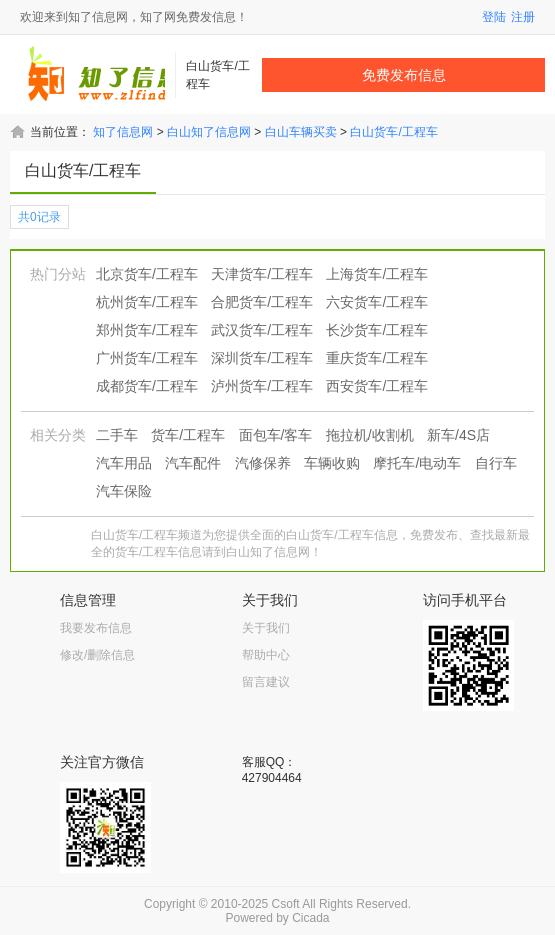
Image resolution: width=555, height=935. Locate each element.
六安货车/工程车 (377, 302)
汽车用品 (124, 463)
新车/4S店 (458, 435)
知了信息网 (123, 132)
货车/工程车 (188, 435)
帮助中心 (266, 655)
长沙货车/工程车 (377, 330)
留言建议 (266, 682)
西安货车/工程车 (377, 386)
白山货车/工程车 (393, 132)
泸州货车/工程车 (262, 386)
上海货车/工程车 (377, 274)
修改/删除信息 (97, 655)
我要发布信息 (96, 628)
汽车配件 (193, 463)
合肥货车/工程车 (262, 302)
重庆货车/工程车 (377, 358)
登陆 (494, 17)
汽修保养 (263, 463)
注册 (523, 17)
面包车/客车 (276, 435)
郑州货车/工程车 (147, 330)
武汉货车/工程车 (262, 330)
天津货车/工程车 (262, 274)
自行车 (496, 463)
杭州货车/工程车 (147, 302)
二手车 (117, 435)
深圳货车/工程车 (262, 358)
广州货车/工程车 (147, 358)
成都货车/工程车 (147, 386)
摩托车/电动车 (417, 463)
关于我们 (266, 628)
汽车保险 (124, 491)
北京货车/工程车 (147, 274)
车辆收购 (332, 463)
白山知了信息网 (209, 132)
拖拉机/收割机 (370, 435)
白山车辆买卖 (301, 132)
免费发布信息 (404, 75)
